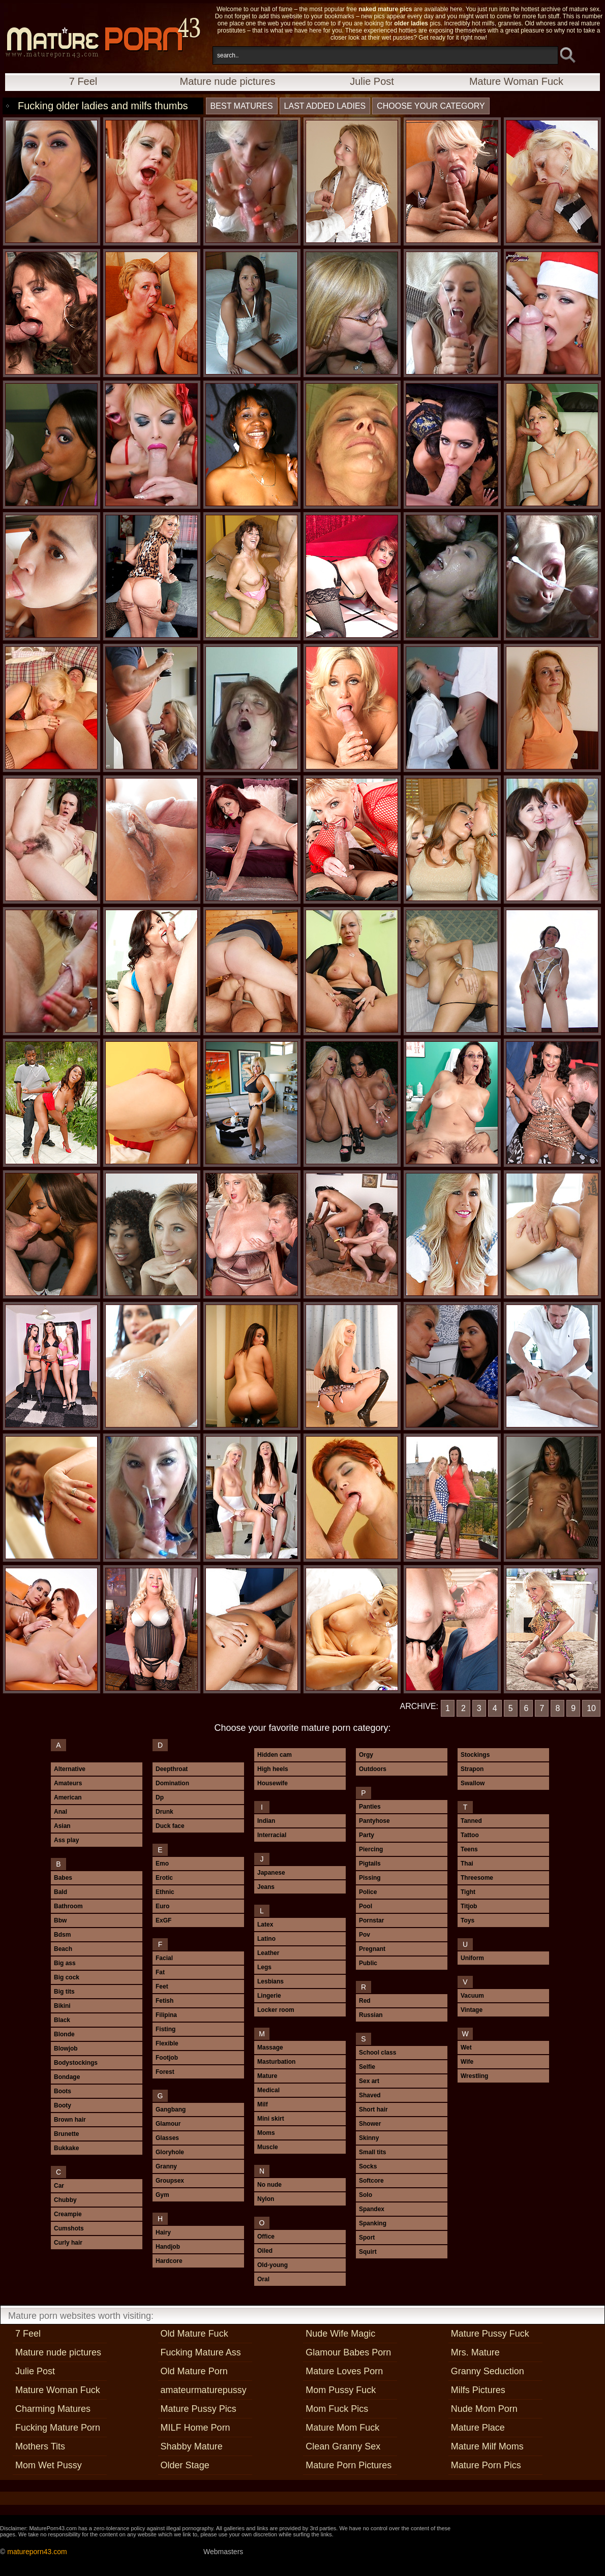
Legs (264, 1967)
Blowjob (66, 2048)
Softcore (371, 2180)
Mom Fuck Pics (337, 2409)
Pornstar (371, 1920)
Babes (63, 1877)
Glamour (168, 2123)
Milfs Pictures (478, 2390)
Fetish (164, 2000)
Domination (172, 1783)
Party (366, 1835)
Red (365, 2000)
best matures (241, 106)
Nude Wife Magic (340, 2334)
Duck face (170, 1825)
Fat (160, 1972)
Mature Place (478, 2428)
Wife (467, 2061)
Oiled (265, 2250)
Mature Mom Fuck (342, 2428)
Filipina (166, 2015)
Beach (63, 1948)
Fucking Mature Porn (57, 2428)
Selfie (367, 2066)
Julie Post (372, 81)
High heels (272, 1769)
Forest (165, 2071)
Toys (467, 1920)
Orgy (366, 1754)
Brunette (66, 2133)
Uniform (472, 1958)
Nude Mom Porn (484, 2409)
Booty (62, 2105)
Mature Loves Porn (344, 2371)
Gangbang (171, 2109)
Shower (370, 2123)
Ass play (66, 1840)
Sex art (369, 2081)
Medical (268, 2090)
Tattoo (470, 1835)
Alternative (69, 1769)
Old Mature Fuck (194, 2334)
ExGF (163, 1920)
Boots (62, 2091)
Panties (370, 1806)
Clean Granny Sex (343, 2446)
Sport (367, 2237)
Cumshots (69, 2228)
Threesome (477, 1877)
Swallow (473, 1783)
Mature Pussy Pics (198, 2409)
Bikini (62, 2005)
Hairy (163, 2232)
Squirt (368, 2251)
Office (266, 2236)
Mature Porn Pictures (348, 2465)
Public (368, 1963)
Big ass (65, 1963)
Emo (162, 1863)
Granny (166, 2166)
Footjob (167, 2057)
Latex (265, 1924)
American (68, 1797)
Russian (371, 2015)
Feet (162, 1986)
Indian (266, 1820)
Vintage (471, 2009)
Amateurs (68, 1783)
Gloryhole (170, 2152)
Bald (60, 1892)
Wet (466, 2047)
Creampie (68, 2214)
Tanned (471, 1820)
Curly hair (68, 2242)
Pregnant (372, 1948)
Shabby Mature (192, 2446)
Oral (263, 2279)
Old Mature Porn (194, 2371)
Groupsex (170, 2180)
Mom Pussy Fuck (341, 2390)
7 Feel (83, 81)
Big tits (64, 1991)
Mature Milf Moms (487, 2446)
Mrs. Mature (475, 2352)
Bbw (60, 1920)
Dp (160, 1797)
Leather (268, 1953)
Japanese (271, 1872)
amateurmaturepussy (204, 2390)
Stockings (475, 1754)
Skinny (369, 2138)
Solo (365, 2194)
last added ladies (325, 106)
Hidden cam (274, 1754)
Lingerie (269, 1995)
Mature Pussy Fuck (490, 2334)
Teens (469, 1849)
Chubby (65, 2199)
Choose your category (431, 106)
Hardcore (169, 2260)
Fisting (165, 2029)
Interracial (271, 1835)
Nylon (265, 2198)
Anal (60, 1811)
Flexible (167, 2043)
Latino (266, 1938)
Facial (164, 1958)
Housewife (272, 1783)
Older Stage (185, 2465)
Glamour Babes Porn (348, 2352)
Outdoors (372, 1769)
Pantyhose (374, 1820)
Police (368, 1892)
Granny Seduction (487, 2371)
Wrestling (474, 2076)
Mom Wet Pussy (48, 2465)
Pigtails (370, 1863)
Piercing (371, 1849)
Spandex (371, 2209)
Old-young (272, 2265)
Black (62, 2020)
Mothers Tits (40, 2446)
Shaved (370, 2095)
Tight (468, 1892)
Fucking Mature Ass (201, 2352)
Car (59, 2185)
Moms (266, 2132)
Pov (364, 1934)
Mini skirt (270, 2118)
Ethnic (165, 1892)
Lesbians (270, 1981)
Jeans (266, 1886)
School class (377, 2052)
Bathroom (68, 1906)
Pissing (370, 1877)
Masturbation (276, 2061)
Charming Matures (52, 2409)
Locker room (275, 2009)
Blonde (64, 2034)
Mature (267, 2076)
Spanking (372, 2223)
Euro (162, 1906)
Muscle (267, 2147)
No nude (269, 2184)
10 (591, 1708)
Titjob (469, 1906)
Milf (262, 2104)
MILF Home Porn (195, 2428)
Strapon (472, 1769)
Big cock (66, 1977)
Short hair (373, 2109)
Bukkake (66, 2148)
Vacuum (472, 1995)
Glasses (167, 2138)
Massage (270, 2047)
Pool (365, 1906)
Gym (162, 2194)
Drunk (164, 1811)
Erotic (164, 1877)
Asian (62, 1825)
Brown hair (70, 2119)
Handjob (168, 2246)
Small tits (372, 2152)
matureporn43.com (37, 2552)
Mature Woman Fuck (516, 81)
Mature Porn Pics (486, 2465)
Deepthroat (172, 1769)
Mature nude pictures (228, 81)
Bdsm (62, 1934)
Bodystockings (76, 2062)
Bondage (67, 2077)
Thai (467, 1863)
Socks (368, 2166)
